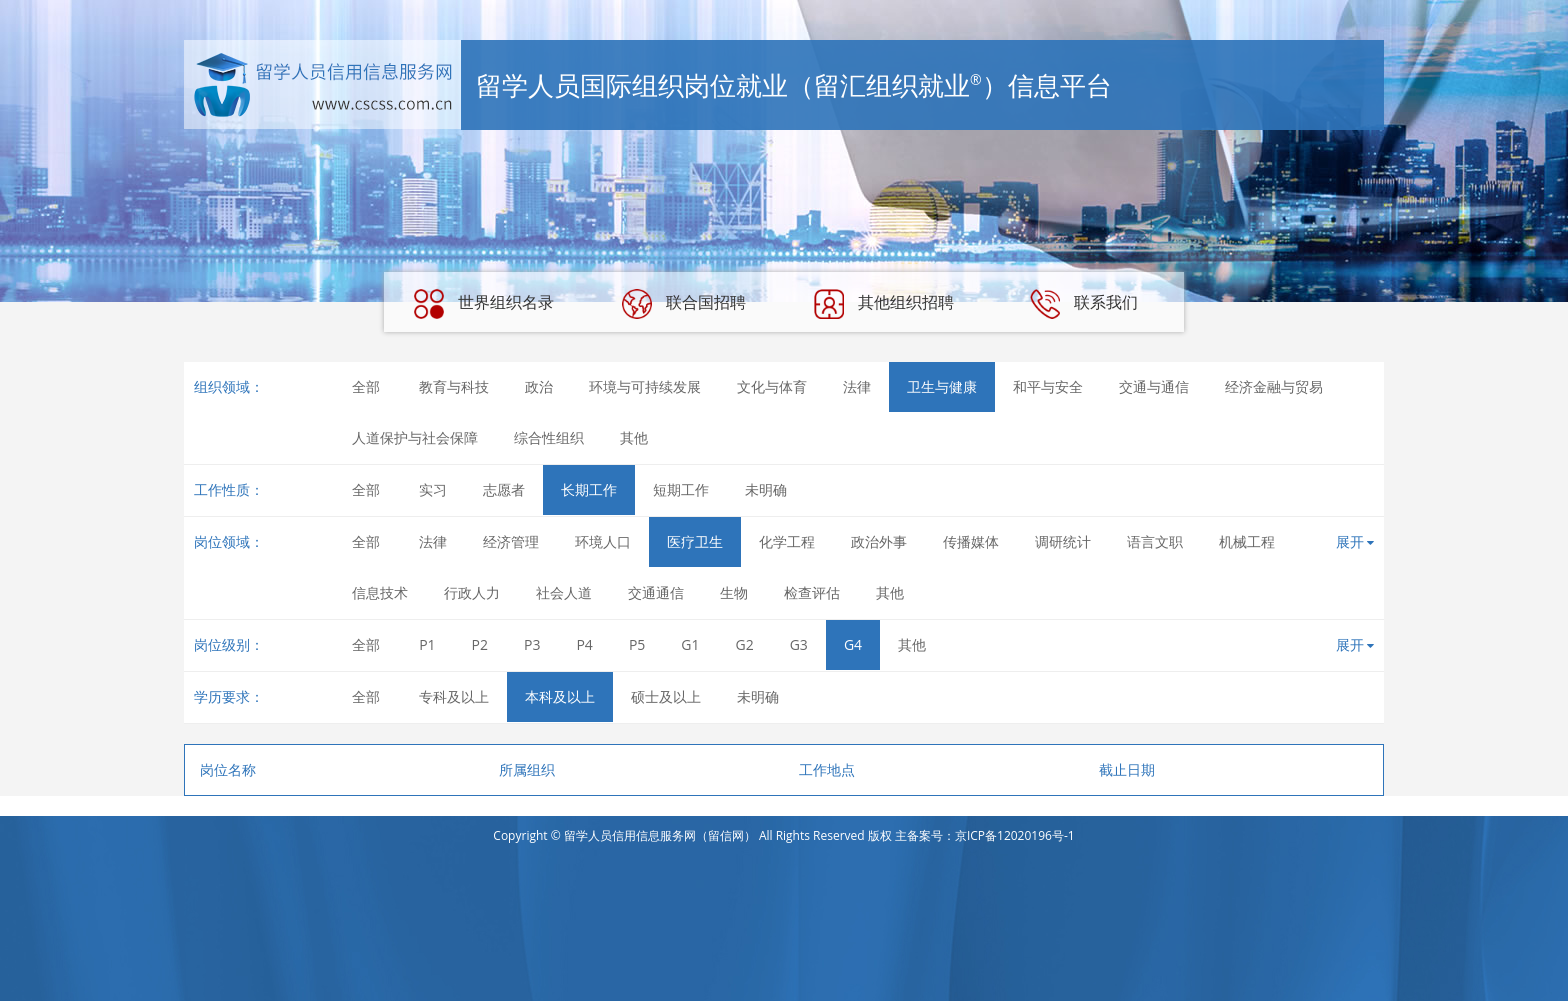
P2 (480, 644)
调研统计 (1063, 541)
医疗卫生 (695, 541)
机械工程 (1247, 541)
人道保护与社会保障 (415, 437)
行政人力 (472, 592)
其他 (634, 437)
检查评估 (812, 592)
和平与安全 (1048, 386)
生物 (734, 592)
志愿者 (504, 489)
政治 (539, 386)
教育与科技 (454, 386)
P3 (532, 644)
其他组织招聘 (884, 304)
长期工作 (589, 489)
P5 (637, 644)
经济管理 (511, 541)
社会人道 (564, 592)
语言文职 (1155, 541)
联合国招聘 (684, 304)
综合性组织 (549, 437)
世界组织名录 (484, 304)
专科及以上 (454, 696)
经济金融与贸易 (1274, 386)
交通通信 (656, 592)
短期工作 (681, 489)
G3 (799, 644)
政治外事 (879, 541)
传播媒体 (971, 541)
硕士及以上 (666, 696)
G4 (853, 644)
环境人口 (603, 541)
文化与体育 (772, 386)
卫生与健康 (942, 386)
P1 (427, 644)
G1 (690, 644)
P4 (584, 644)
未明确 (766, 489)
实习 (433, 489)
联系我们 (1084, 304)
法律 (857, 386)
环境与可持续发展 (645, 386)
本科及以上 (560, 696)
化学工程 (787, 541)
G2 (745, 644)
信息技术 (380, 592)
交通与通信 (1154, 386)
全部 (366, 386)
